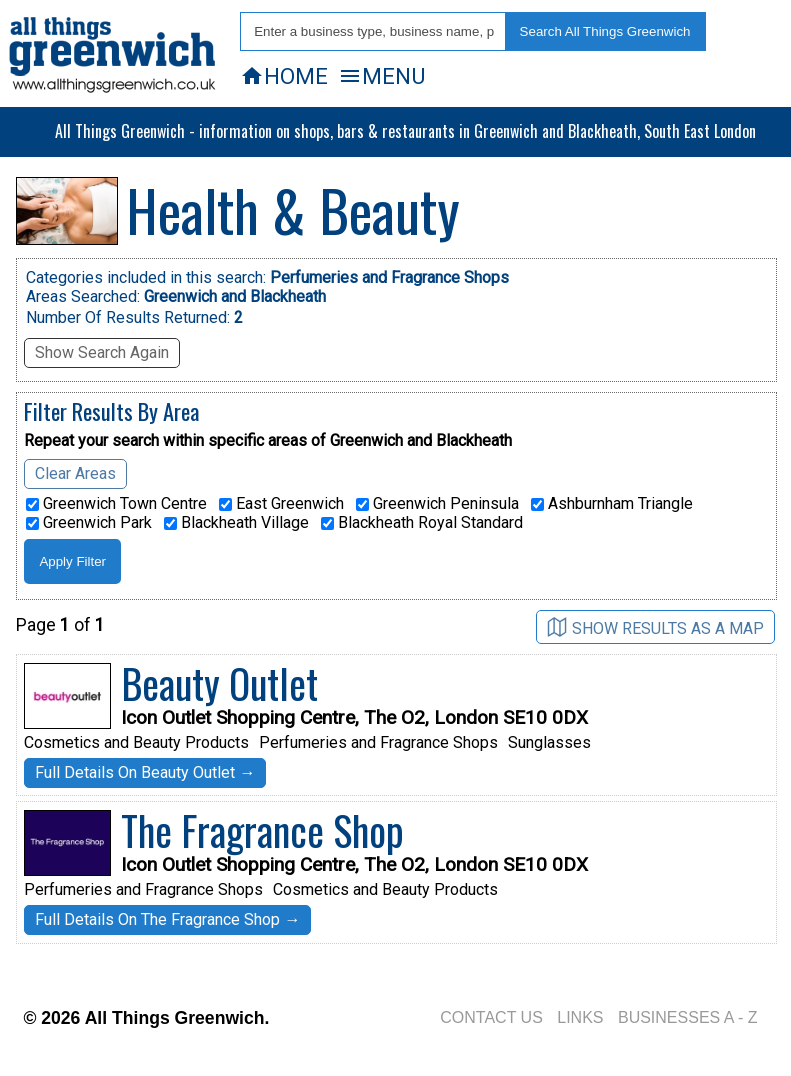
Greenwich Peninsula (437, 504)
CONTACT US (491, 1017)
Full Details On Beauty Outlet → (145, 772)
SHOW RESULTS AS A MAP (655, 627)
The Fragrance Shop (262, 830)
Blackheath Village (236, 523)
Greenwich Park (89, 523)
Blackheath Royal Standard (422, 523)
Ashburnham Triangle (612, 504)
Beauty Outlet (219, 683)
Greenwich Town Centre (116, 504)
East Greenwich (281, 504)
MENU (381, 76)
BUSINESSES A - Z (688, 1017)
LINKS (580, 1017)
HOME (284, 76)
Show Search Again (102, 352)
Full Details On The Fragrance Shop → (167, 919)
